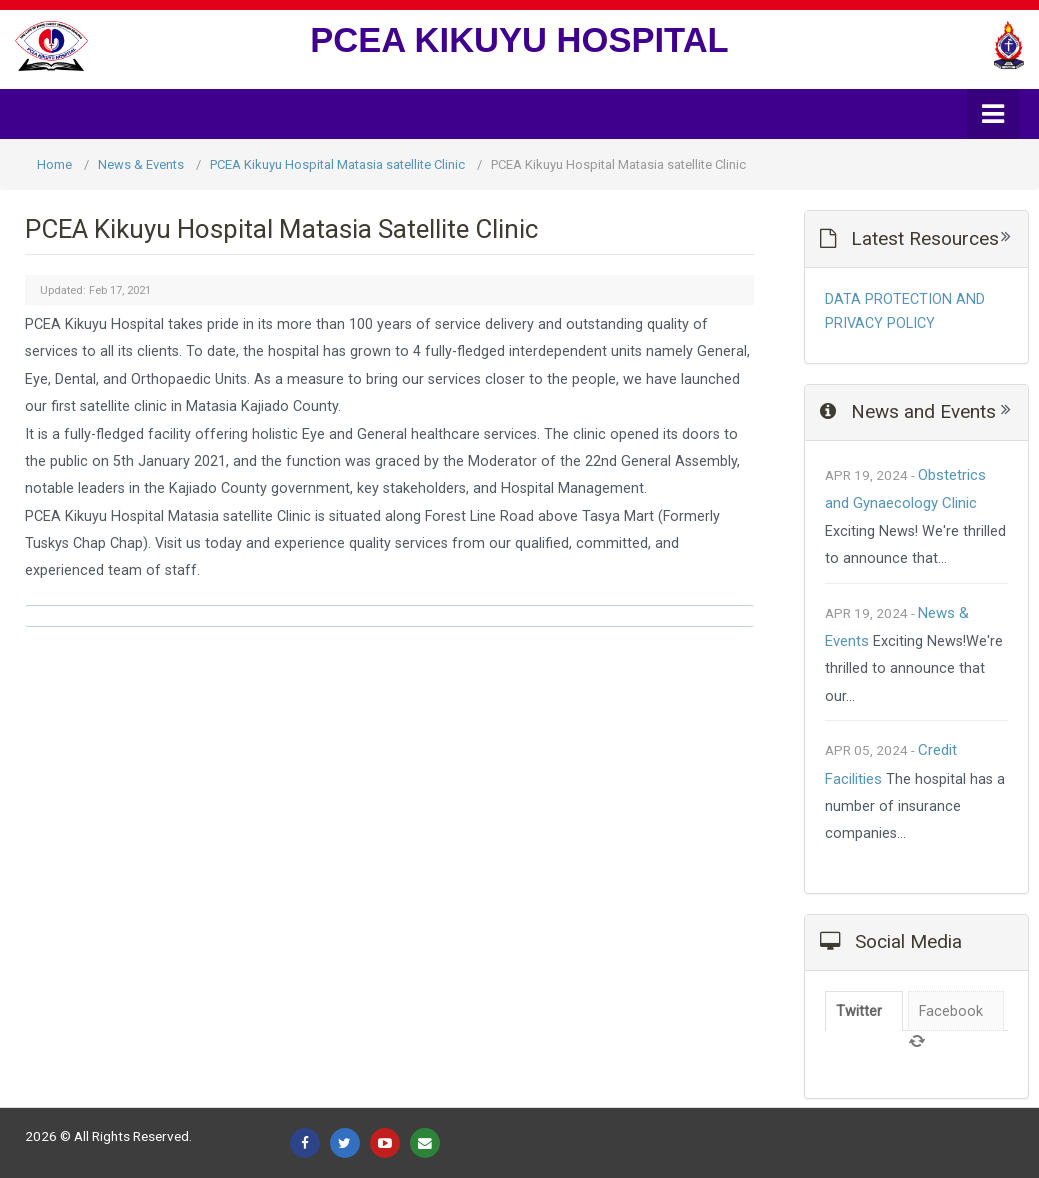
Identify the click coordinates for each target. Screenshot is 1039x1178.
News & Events (141, 164)
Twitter (859, 1011)
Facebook (951, 1011)
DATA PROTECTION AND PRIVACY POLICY (905, 311)
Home (54, 164)
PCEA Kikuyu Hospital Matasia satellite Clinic (337, 164)
